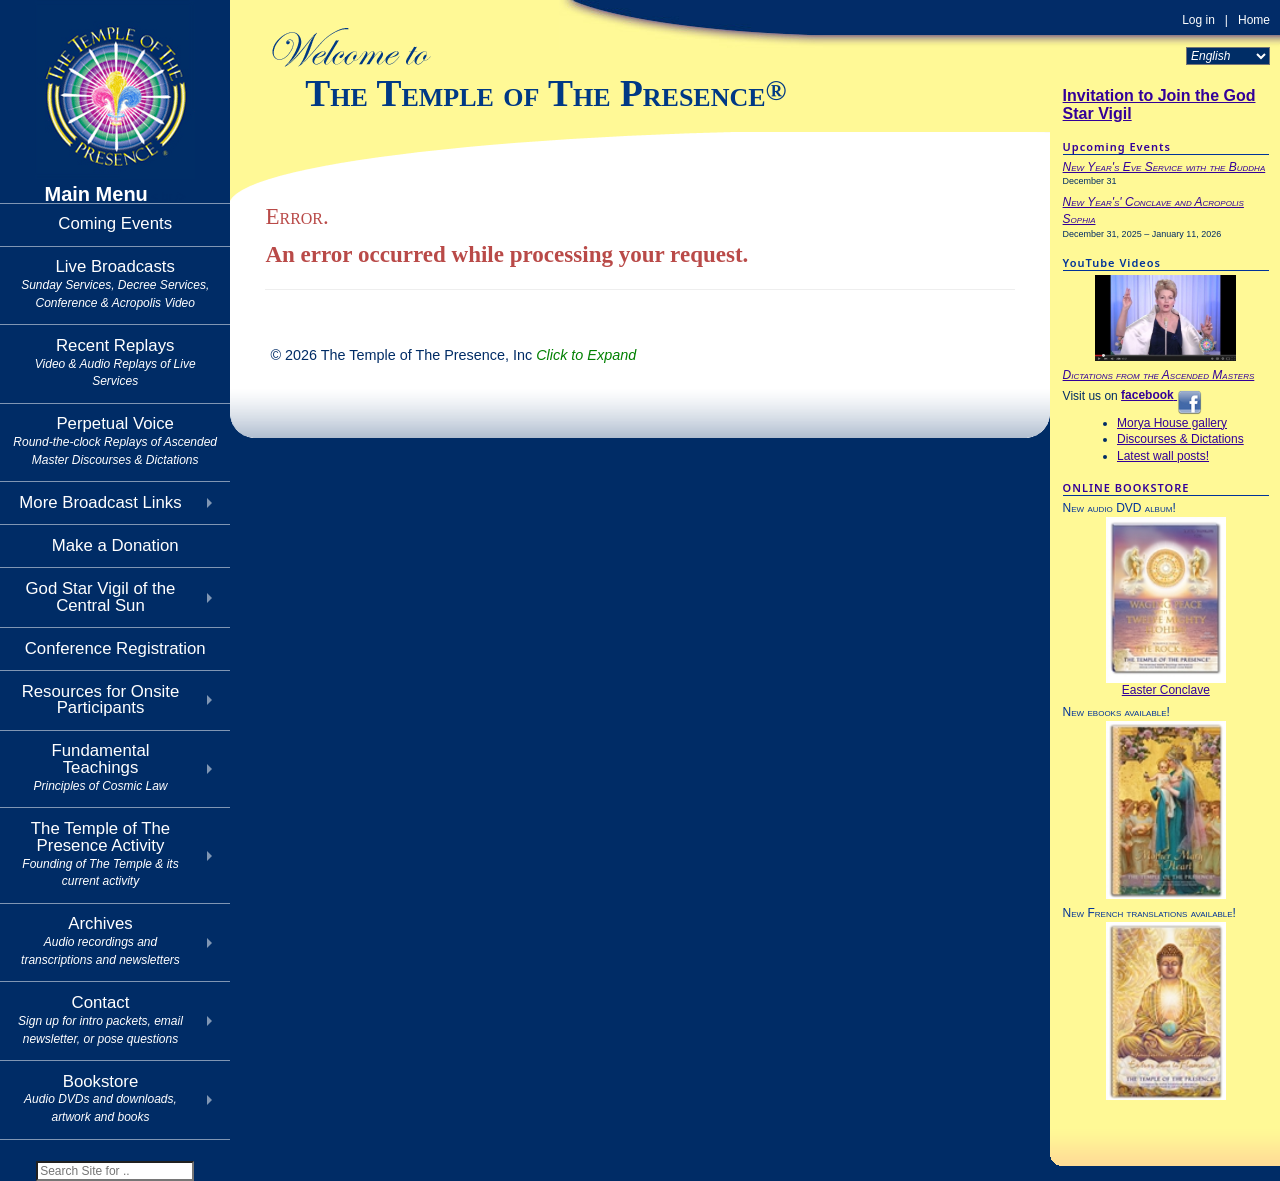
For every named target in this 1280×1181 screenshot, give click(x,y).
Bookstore (100, 1098)
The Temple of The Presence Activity (100, 853)
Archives (100, 940)
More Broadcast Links (100, 502)
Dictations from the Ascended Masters (1159, 375)
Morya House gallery (1172, 423)
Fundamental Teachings (100, 767)
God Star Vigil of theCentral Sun (101, 597)
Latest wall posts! (1163, 456)
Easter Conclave (1166, 690)
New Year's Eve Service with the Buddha (1164, 167)
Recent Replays (115, 362)
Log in (1198, 20)
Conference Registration (115, 648)
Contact (100, 1019)
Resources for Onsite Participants (101, 700)
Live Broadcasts (115, 283)
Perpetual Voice (115, 440)
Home (1254, 20)
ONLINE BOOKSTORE (1126, 487)
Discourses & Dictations (1180, 439)
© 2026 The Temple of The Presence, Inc (453, 355)
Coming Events (115, 223)
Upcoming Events (1117, 146)
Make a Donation (115, 545)
